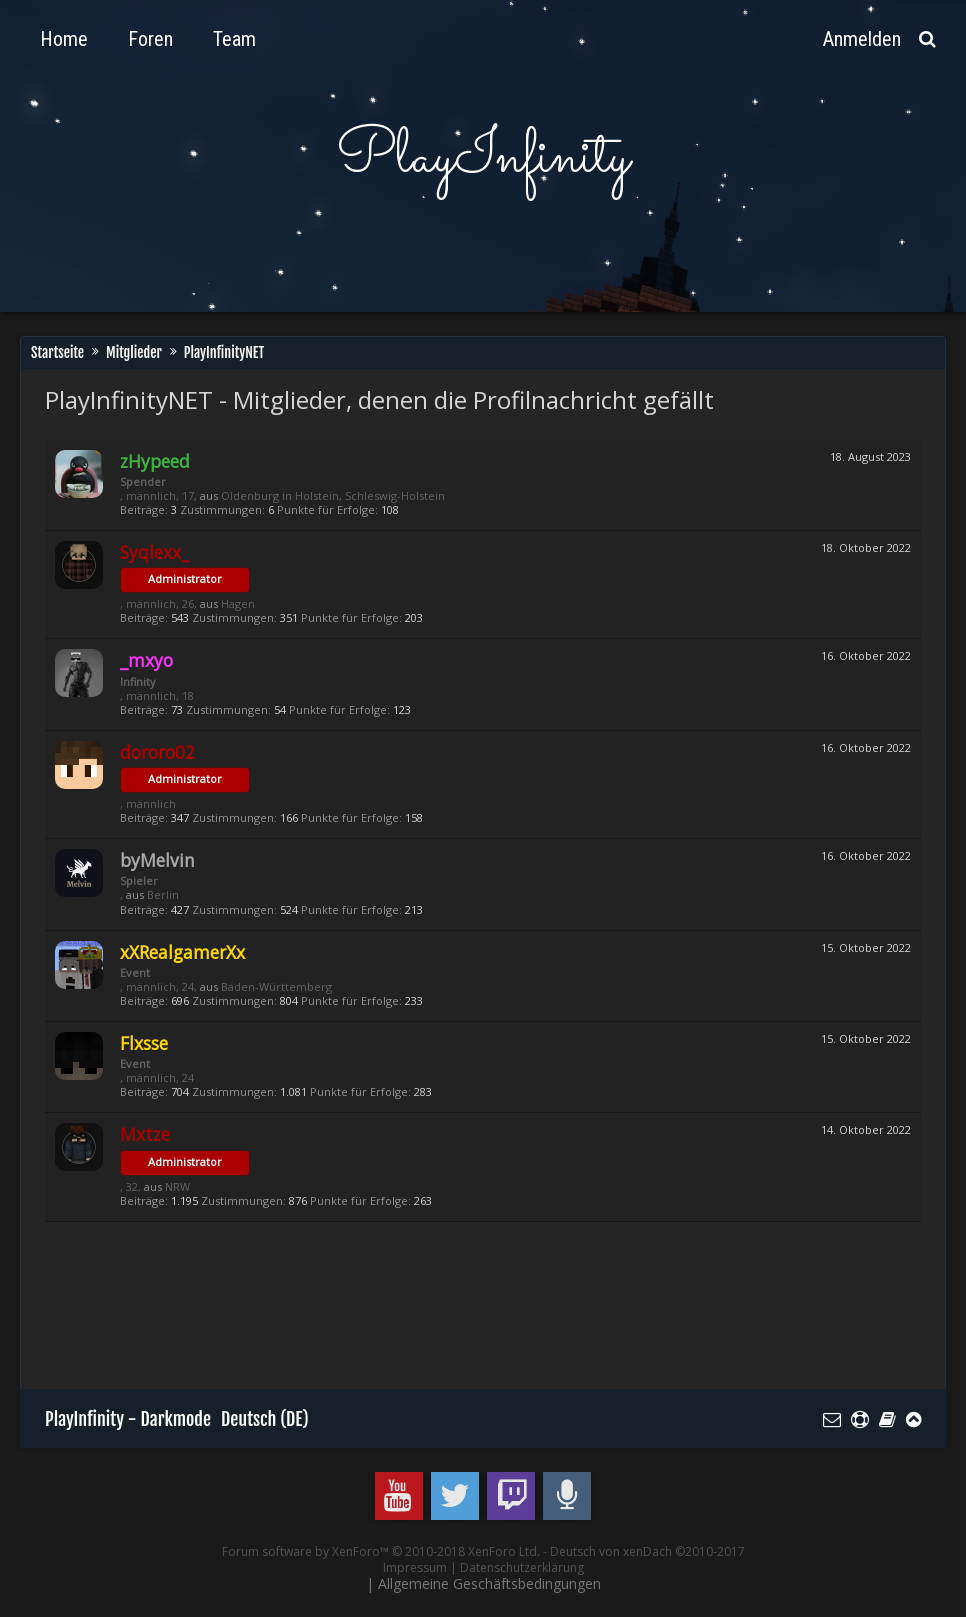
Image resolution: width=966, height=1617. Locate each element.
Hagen (238, 603)
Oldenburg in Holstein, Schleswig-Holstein (333, 495)
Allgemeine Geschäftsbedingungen (489, 1583)
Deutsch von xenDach (647, 1551)
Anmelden (862, 39)
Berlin (163, 894)
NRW (177, 1186)
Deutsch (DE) (265, 1419)
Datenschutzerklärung (522, 1567)
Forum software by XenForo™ (381, 1551)
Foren (150, 39)
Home (64, 39)
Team (234, 39)
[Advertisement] (409, 1315)
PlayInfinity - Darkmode (128, 1419)
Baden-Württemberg (276, 986)
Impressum (415, 1567)
